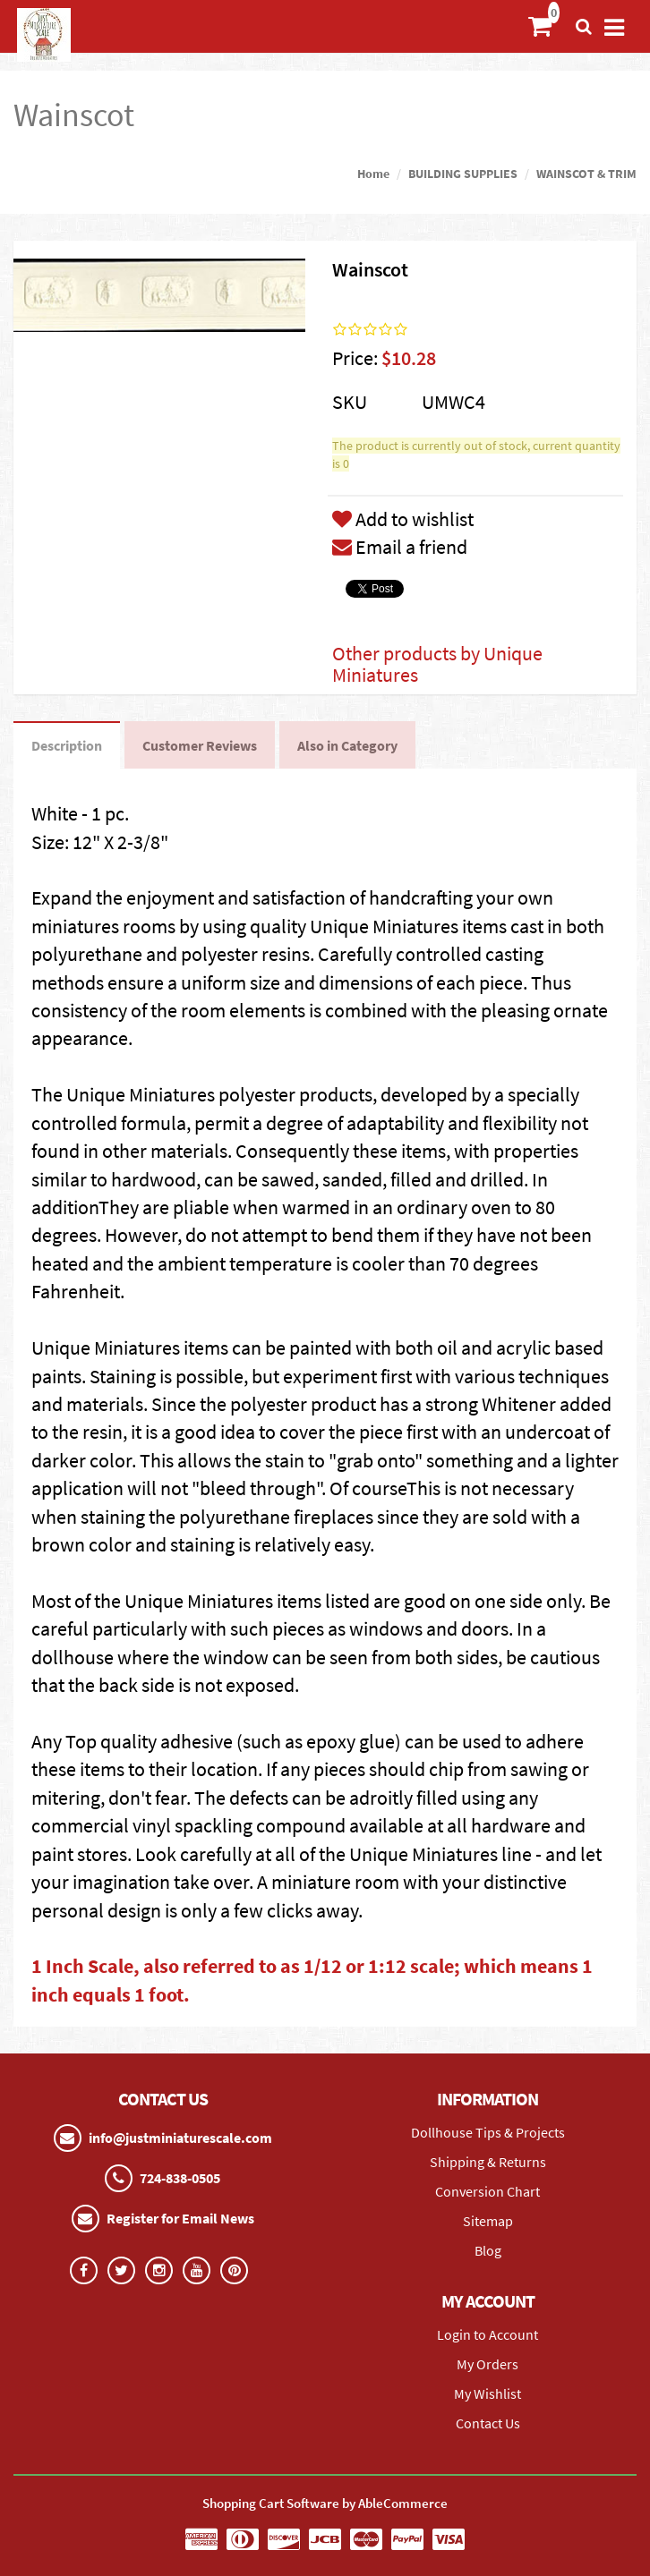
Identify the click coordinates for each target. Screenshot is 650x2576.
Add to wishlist (403, 518)
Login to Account (487, 2334)
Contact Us (488, 2423)
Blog (488, 2250)
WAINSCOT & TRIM (586, 174)
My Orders (487, 2364)
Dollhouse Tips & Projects (488, 2132)
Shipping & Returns (488, 2162)
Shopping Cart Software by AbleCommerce (325, 2503)
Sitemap (488, 2221)
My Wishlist (487, 2393)
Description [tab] (66, 745)
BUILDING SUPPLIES (462, 174)
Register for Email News (180, 2218)
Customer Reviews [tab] (199, 745)
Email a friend (399, 546)
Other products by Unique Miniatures (437, 664)
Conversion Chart (487, 2191)
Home (373, 174)
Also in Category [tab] (347, 745)
